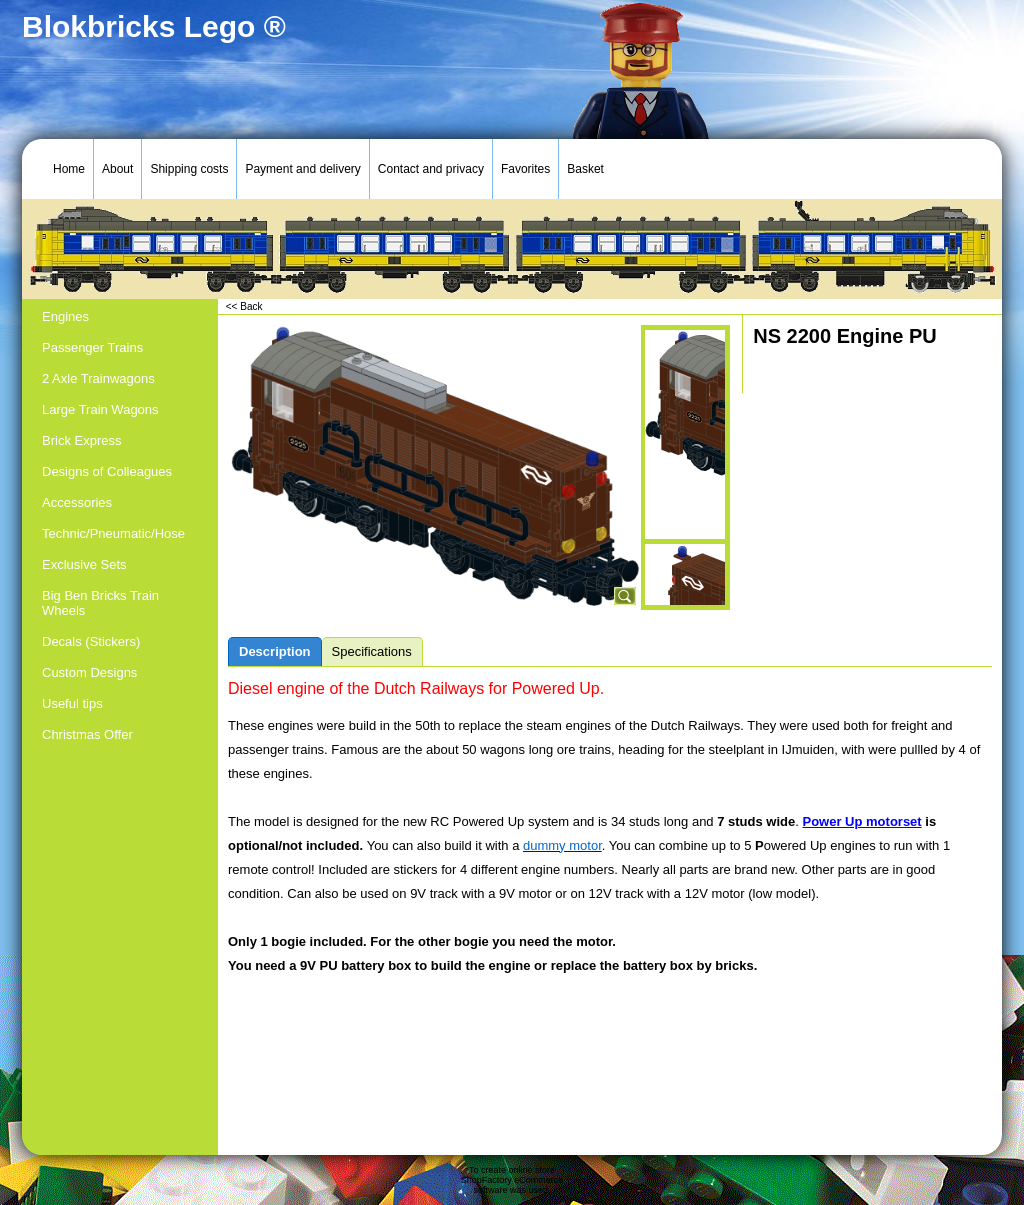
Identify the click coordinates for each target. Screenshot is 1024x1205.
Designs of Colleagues (107, 471)
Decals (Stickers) (91, 641)
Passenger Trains (92, 347)
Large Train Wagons (100, 409)
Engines (65, 316)
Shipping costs (189, 169)
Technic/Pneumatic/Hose (113, 533)
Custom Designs (89, 672)
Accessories (77, 502)
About (117, 169)
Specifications (372, 651)
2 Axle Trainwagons (98, 378)
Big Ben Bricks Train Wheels (100, 603)
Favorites (525, 169)
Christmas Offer (87, 734)
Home (69, 169)
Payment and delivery (302, 169)
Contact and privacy (431, 169)
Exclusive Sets (84, 564)
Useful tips (72, 703)
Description (275, 651)
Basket (585, 169)
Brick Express (81, 440)
